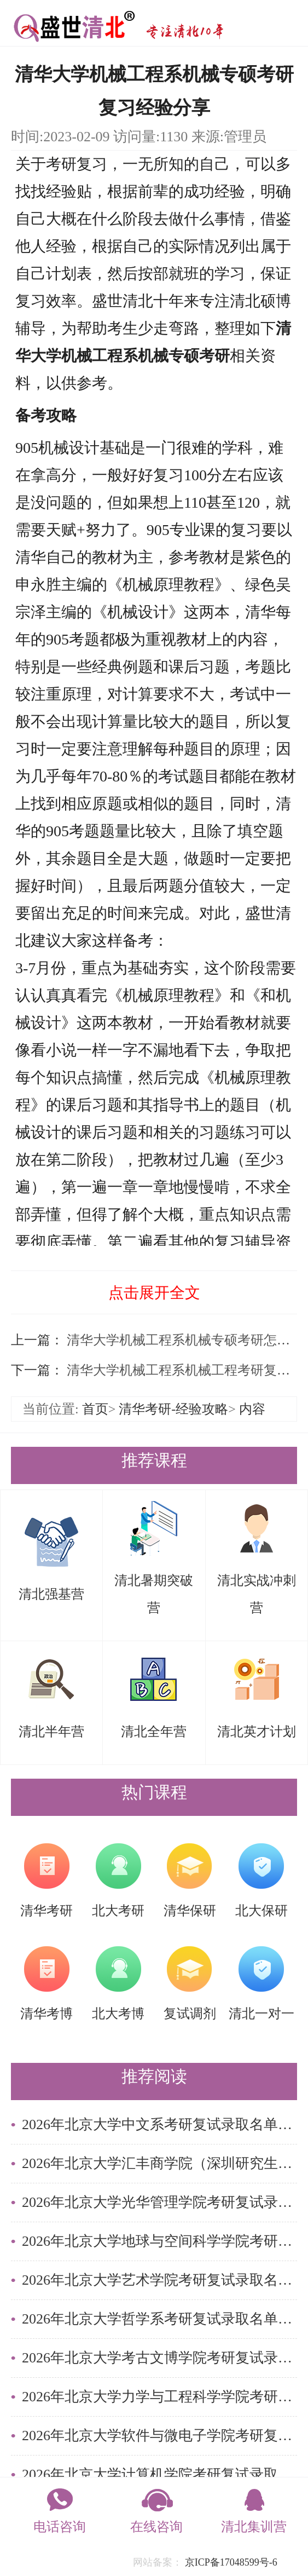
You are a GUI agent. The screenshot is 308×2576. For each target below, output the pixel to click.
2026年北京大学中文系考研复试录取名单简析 (159, 2124)
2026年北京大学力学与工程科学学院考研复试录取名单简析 (159, 2397)
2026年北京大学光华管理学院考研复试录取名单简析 (159, 2202)
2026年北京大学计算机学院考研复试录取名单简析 (159, 2474)
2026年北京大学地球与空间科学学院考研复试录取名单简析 (159, 2241)
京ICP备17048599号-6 (231, 2562)
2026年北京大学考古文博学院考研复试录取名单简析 (159, 2358)
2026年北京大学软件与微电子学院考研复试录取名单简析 (159, 2435)
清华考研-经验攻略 (173, 1409)
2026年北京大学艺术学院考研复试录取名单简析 (159, 2280)
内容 (252, 1409)
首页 (95, 1409)
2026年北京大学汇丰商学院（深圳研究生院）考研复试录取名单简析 (159, 2163)
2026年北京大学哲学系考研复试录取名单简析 (159, 2319)
